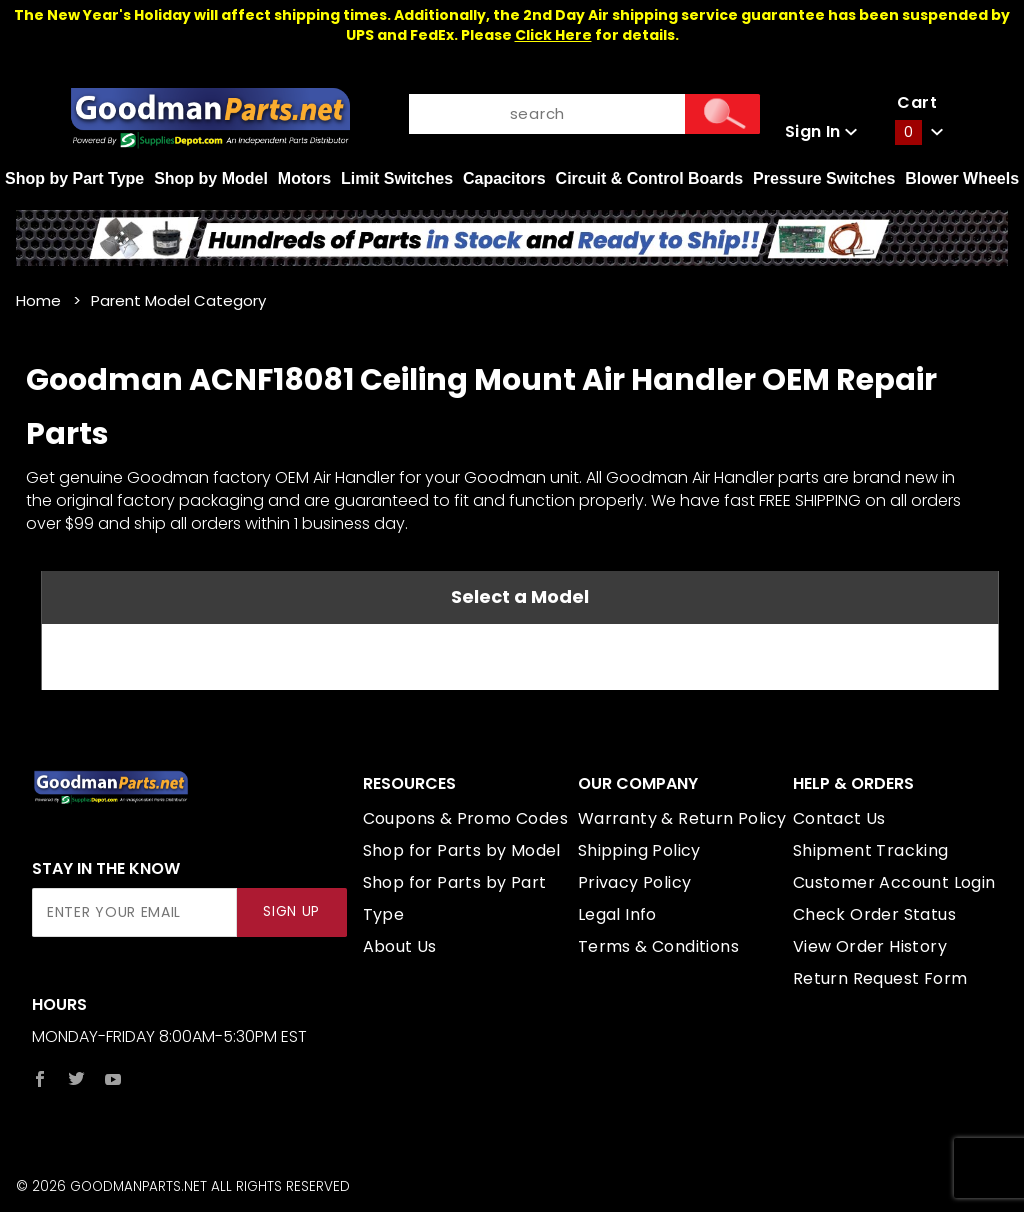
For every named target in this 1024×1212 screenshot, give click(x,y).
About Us (400, 946)
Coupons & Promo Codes (465, 818)
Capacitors (504, 178)
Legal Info (617, 914)
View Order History (870, 946)
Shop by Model (211, 178)
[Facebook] (40, 1079)
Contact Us (839, 818)
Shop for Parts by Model (462, 850)
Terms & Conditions (658, 946)
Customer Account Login (894, 882)
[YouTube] (113, 1079)
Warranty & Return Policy (682, 818)
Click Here (553, 35)
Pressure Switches (824, 178)
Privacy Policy (635, 882)
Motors (304, 178)
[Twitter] (76, 1079)
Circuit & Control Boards (650, 178)
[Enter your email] (134, 912)
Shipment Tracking (871, 850)
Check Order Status (874, 914)
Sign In (821, 131)
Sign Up (291, 911)
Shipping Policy (639, 850)
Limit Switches (397, 178)
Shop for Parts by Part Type (455, 898)
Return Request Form (880, 978)
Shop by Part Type (74, 178)
